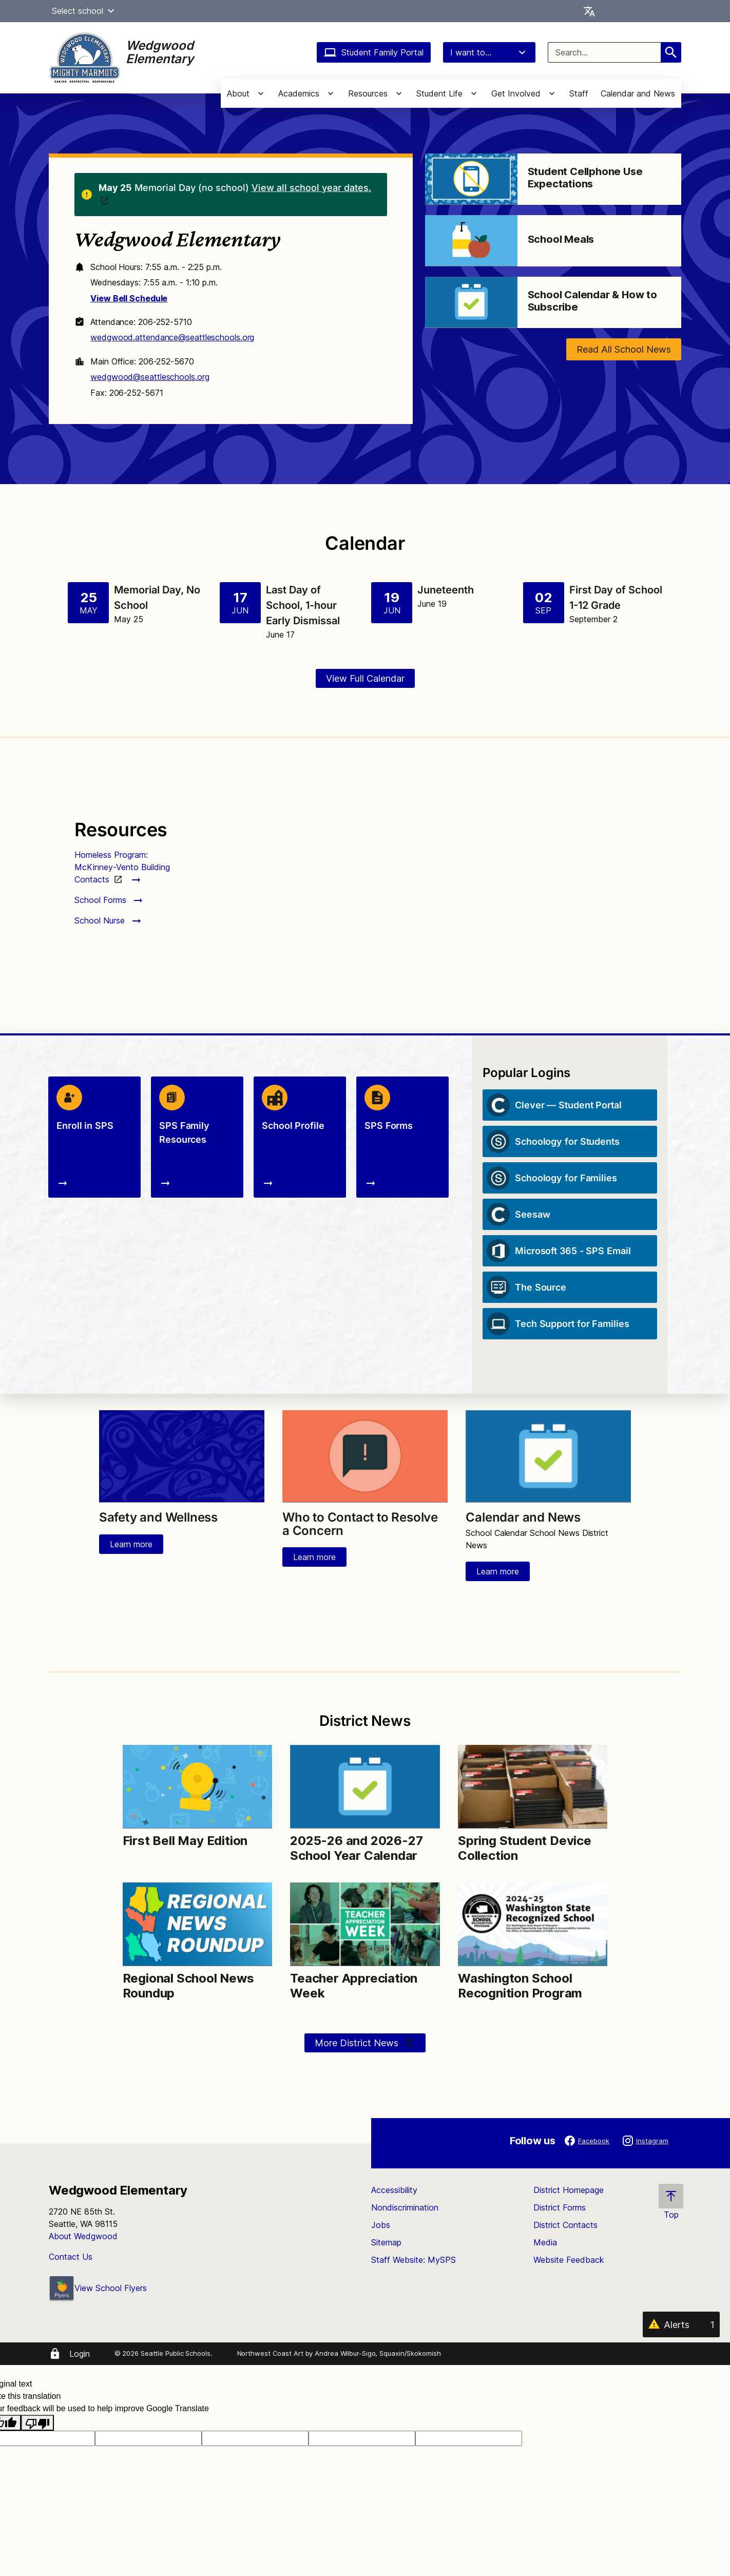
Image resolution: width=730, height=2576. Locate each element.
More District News (358, 2042)
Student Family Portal (374, 52)
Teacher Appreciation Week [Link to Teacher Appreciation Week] (353, 1986)
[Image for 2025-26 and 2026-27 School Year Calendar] (364, 1787)
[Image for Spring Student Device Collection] (532, 1787)
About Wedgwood (83, 2236)
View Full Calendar (365, 678)
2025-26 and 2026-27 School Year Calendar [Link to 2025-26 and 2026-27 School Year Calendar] (356, 1848)
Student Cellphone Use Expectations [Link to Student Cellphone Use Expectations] (585, 177)
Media (545, 2242)
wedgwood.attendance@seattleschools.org (172, 337)
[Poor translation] (37, 2423)
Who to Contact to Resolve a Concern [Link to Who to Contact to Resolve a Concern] (360, 1524)
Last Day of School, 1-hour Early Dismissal (303, 605)
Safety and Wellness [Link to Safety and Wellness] (158, 1517)
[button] (111, 11)
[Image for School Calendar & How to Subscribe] (471, 302)
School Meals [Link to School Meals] (561, 239)
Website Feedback (568, 2260)
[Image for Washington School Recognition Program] (532, 1924)
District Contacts (565, 2225)
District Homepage (568, 2190)
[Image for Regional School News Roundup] (197, 1924)
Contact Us (70, 2257)
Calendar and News (638, 93)
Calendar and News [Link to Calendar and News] (523, 1517)
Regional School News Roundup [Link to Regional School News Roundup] (188, 1986)
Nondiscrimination (404, 2207)
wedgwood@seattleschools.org (149, 377)
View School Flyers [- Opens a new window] (98, 2288)
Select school (84, 11)
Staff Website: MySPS (413, 2260)
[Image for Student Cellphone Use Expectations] (471, 179)
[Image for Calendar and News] (548, 1456)
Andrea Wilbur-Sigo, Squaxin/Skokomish (377, 2353)
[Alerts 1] (681, 2324)
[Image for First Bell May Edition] (197, 1787)
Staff (578, 93)
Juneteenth (445, 590)
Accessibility (394, 2190)
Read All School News (624, 349)
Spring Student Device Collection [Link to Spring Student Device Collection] (524, 1848)
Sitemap (386, 2242)
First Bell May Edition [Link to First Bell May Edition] (185, 1840)
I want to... (489, 52)
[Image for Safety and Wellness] (181, 1456)
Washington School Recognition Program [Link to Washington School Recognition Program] (521, 1986)
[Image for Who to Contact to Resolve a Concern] (365, 1456)
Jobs (380, 2225)
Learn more (131, 1544)
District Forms (559, 2207)
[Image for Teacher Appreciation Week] (364, 1924)
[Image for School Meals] (471, 240)
